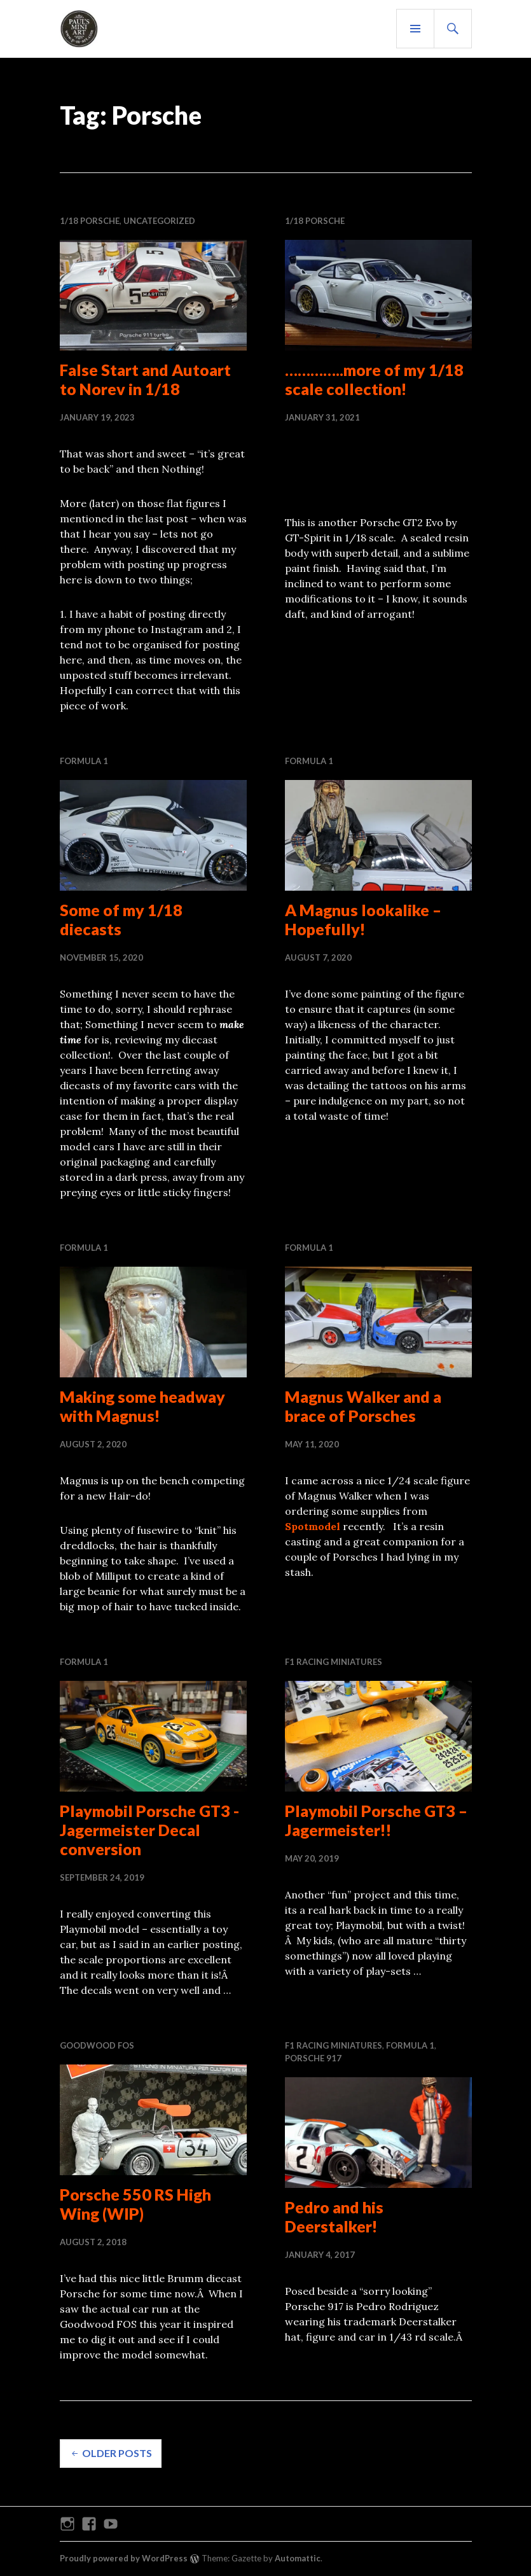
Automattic (298, 2558)
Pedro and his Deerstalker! (334, 2216)
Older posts (117, 2453)
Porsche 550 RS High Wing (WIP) (135, 2204)
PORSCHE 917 (313, 2058)
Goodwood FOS (97, 2045)
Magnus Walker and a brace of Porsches (363, 1406)
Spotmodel (312, 1526)
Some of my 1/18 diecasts (121, 919)
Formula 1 (84, 761)
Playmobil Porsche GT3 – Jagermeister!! (376, 1820)
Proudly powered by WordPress (124, 2558)
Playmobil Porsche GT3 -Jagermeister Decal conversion (149, 1829)
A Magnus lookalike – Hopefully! (363, 919)
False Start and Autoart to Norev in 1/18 (145, 379)
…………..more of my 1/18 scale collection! (374, 379)
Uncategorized (159, 221)
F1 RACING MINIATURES (333, 1662)
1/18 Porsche (90, 221)
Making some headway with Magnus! (142, 1406)
